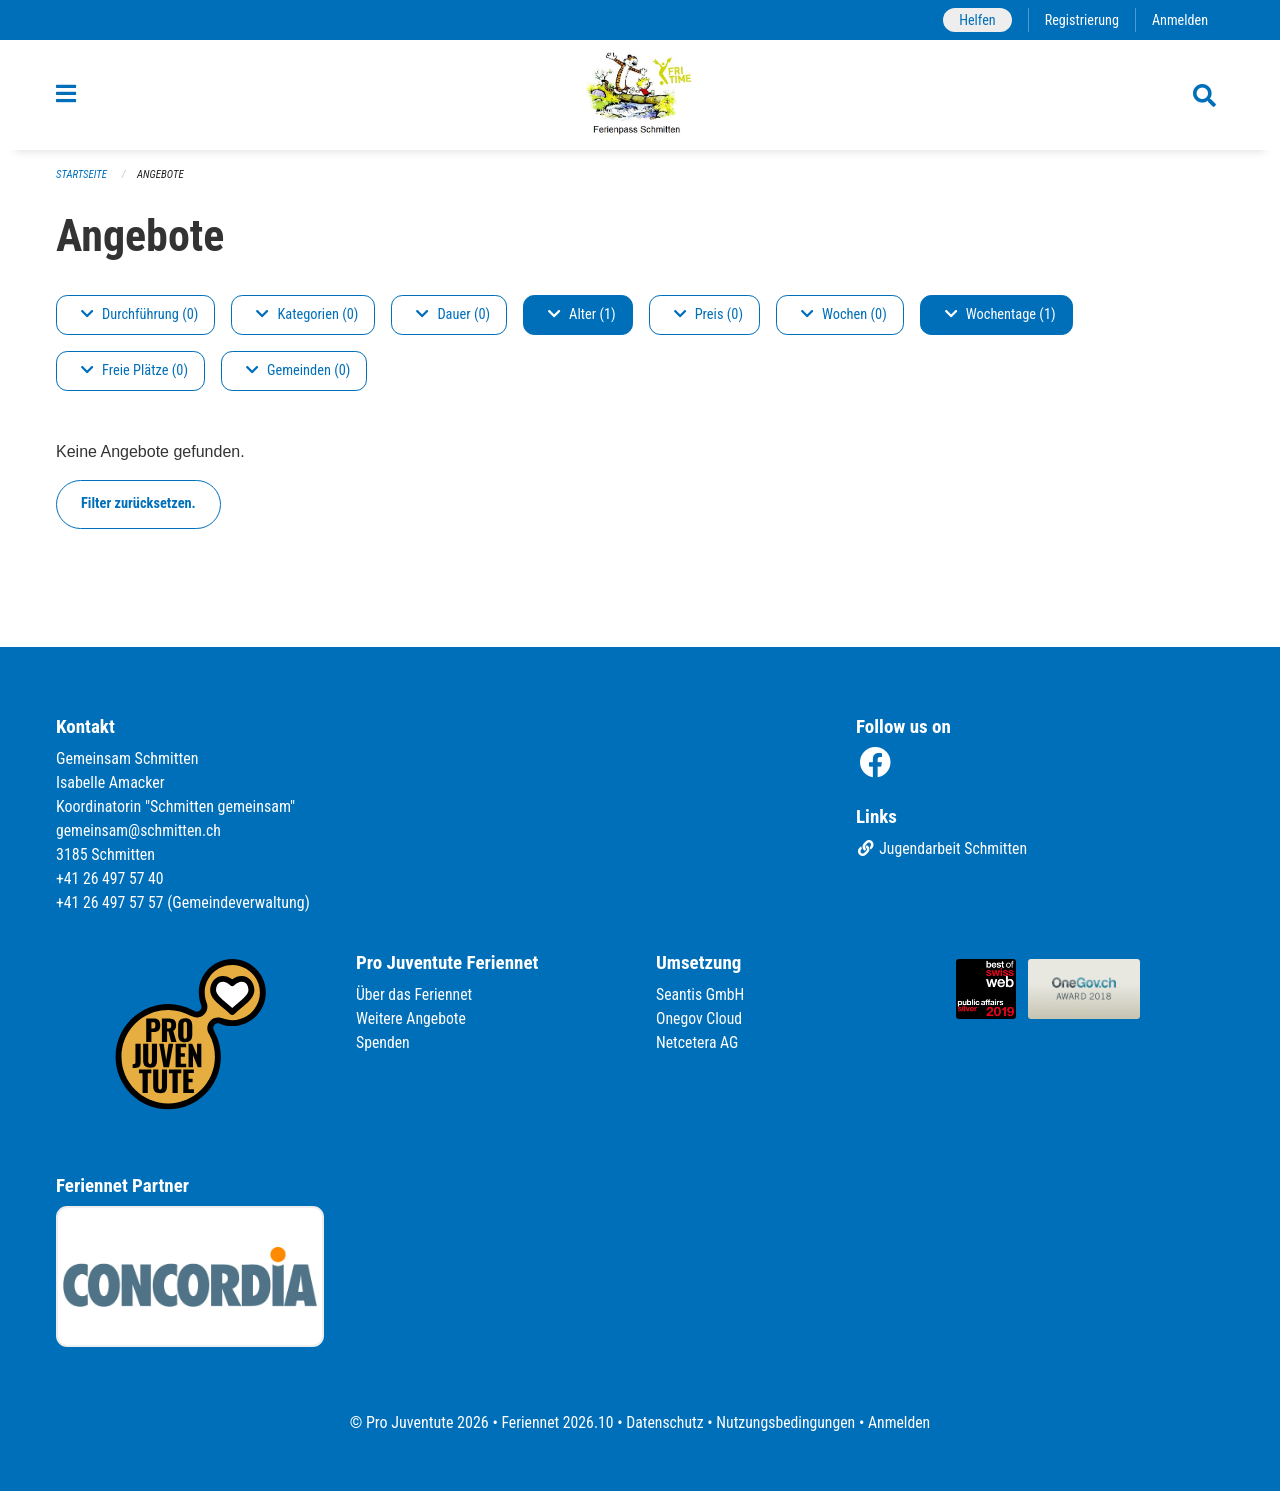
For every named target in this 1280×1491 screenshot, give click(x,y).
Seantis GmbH (701, 994)
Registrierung (1080, 19)
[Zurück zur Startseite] (640, 98)
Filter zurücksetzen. (138, 509)
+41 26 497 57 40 (111, 878)
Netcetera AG (698, 1042)
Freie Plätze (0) (134, 376)
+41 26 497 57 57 (111, 902)
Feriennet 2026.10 (555, 1422)
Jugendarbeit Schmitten (943, 849)
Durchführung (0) (139, 320)
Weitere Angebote (412, 1018)
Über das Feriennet (415, 994)
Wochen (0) (844, 320)
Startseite (82, 180)
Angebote (161, 180)
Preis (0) (708, 320)
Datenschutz (664, 1422)
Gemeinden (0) (298, 376)
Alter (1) (582, 320)
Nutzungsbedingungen (786, 1422)
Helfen (974, 19)
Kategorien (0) (307, 320)
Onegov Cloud (700, 1018)
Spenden (383, 1042)
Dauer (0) (453, 320)
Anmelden (1179, 19)
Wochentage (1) (1000, 320)
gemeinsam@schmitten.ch (140, 830)
